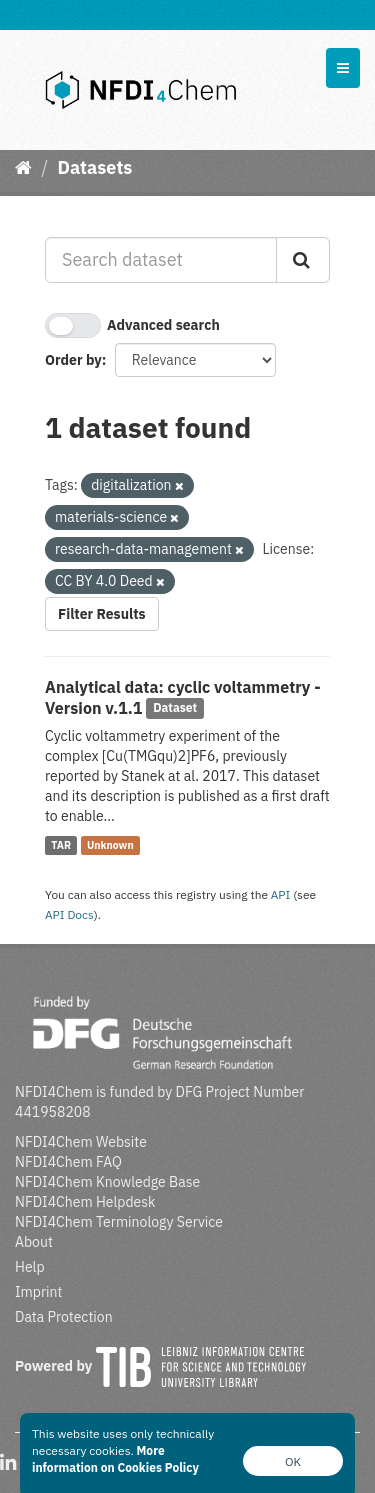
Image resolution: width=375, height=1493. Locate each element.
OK (293, 1461)
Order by (73, 360)
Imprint (38, 1292)
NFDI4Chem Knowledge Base (107, 1182)
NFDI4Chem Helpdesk (85, 1202)
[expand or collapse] (343, 68)
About (34, 1242)
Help (30, 1267)
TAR (61, 845)
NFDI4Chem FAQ (68, 1162)
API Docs (69, 914)
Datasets (94, 167)
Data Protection (64, 1317)
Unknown (110, 845)
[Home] (23, 167)
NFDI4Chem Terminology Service (119, 1222)
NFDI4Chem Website (81, 1142)
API (281, 894)
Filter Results (102, 614)
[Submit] (303, 260)
